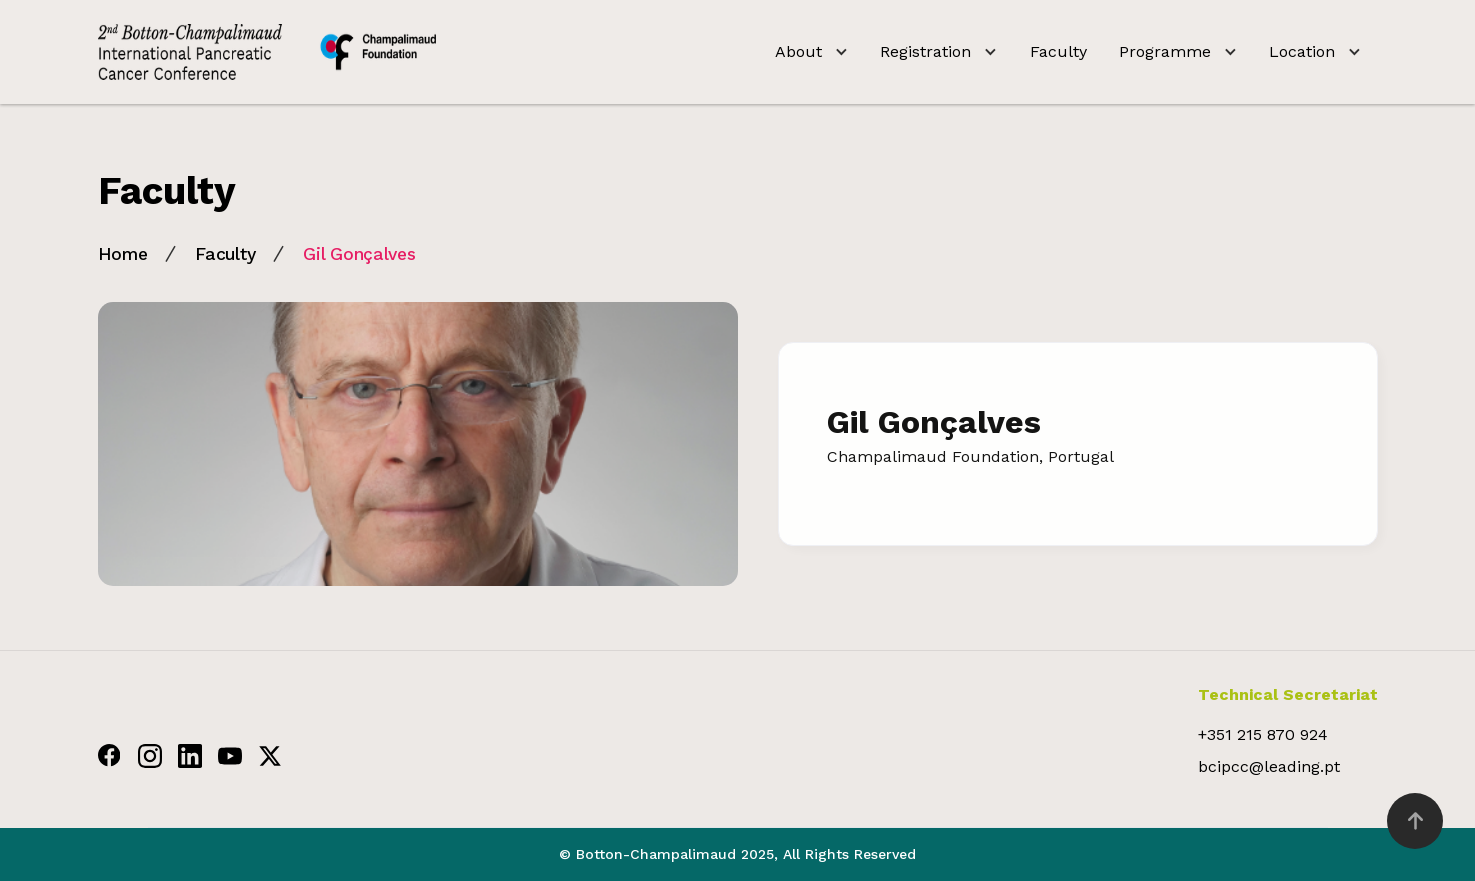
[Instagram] (150, 755)
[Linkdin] (190, 755)
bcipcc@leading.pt (1269, 766)
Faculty (1058, 51)
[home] (267, 52)
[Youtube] (230, 755)
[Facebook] (110, 755)
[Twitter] (270, 755)
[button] (811, 52)
